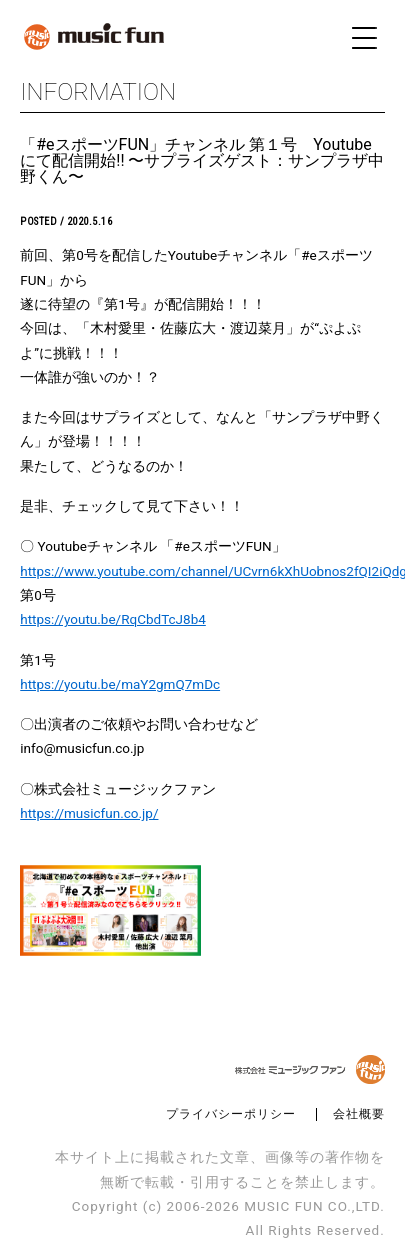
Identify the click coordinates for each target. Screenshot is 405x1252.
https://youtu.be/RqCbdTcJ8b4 (113, 619)
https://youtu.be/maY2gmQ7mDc (120, 684)
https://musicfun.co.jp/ (89, 813)
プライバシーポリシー (231, 1114)
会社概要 (359, 1114)
